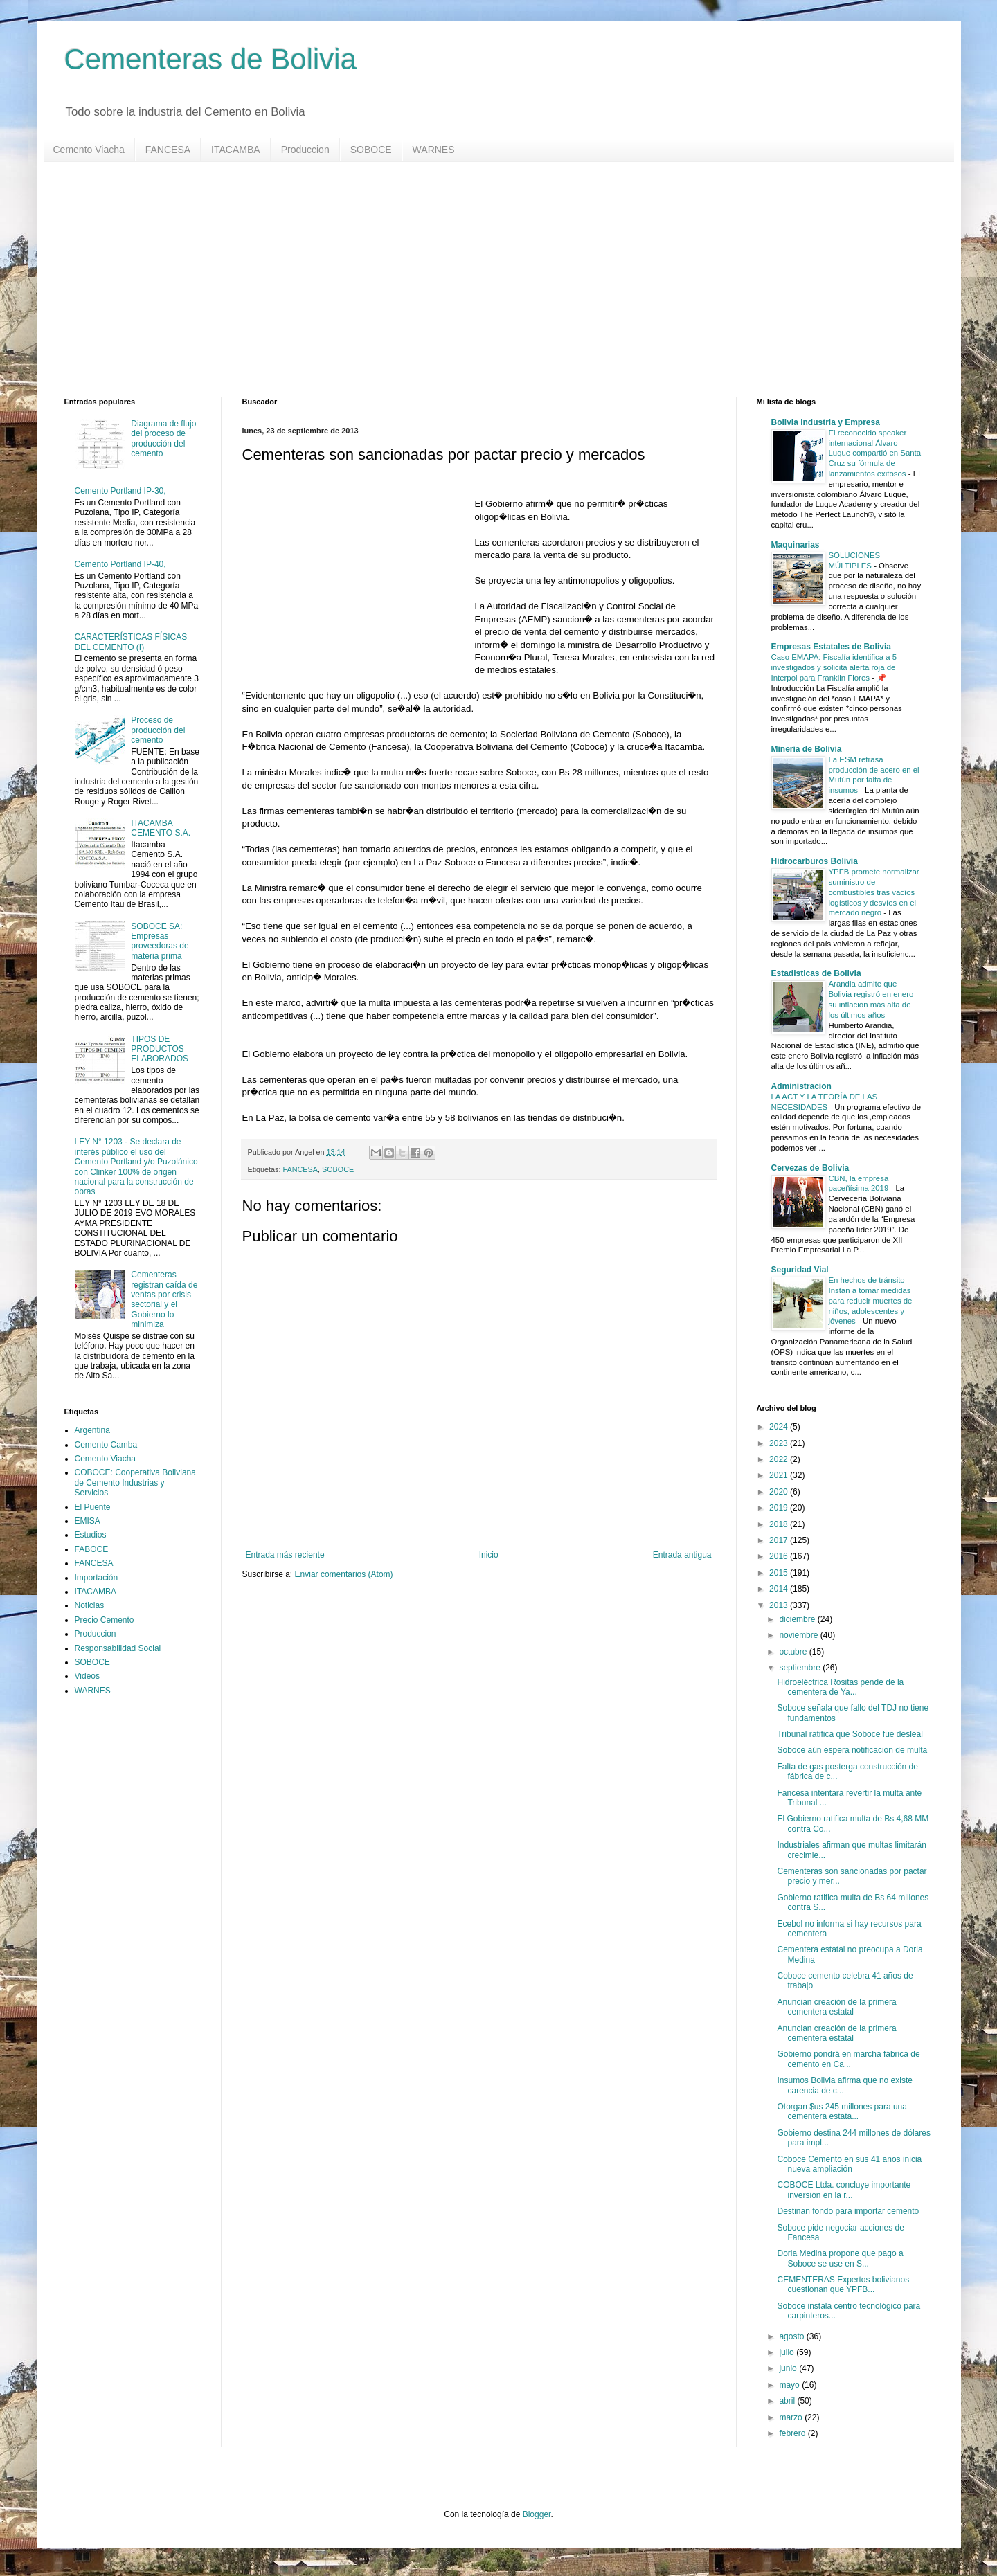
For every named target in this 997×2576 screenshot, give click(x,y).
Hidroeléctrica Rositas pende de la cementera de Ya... (840, 1687)
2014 (779, 1589)
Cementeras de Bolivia (210, 59)
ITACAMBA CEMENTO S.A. (160, 828)
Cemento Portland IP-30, (120, 491)
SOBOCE (371, 149)
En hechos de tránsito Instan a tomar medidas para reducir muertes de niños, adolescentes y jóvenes (871, 1300)
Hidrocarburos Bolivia (814, 861)
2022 (779, 1459)
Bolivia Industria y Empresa (825, 422)
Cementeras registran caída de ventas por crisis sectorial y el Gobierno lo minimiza (164, 1299)
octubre (794, 1652)
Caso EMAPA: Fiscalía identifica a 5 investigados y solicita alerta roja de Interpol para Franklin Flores (834, 667)
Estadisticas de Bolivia (816, 973)
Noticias (90, 1605)
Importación (96, 1578)
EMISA (87, 1521)
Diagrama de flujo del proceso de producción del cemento (163, 438)
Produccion (305, 149)
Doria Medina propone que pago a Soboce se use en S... (840, 2258)
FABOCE (92, 1549)
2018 (779, 1524)
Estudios (91, 1535)
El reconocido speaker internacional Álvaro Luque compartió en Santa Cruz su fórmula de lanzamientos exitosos (875, 453)
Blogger (537, 2514)
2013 (779, 1605)
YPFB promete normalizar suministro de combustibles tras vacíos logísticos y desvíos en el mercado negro (874, 892)
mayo (790, 2385)
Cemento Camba (106, 1445)
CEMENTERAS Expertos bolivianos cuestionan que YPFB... (843, 2284)
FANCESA (167, 149)
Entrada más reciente (285, 1555)
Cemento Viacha (89, 149)
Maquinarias (795, 545)
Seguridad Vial (800, 1270)
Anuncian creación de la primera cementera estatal (836, 2007)
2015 (779, 1573)
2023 (779, 1443)
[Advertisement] (479, 280)
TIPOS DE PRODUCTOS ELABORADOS (159, 1049)
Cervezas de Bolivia (810, 1168)
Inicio (488, 1555)
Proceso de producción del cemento (158, 730)
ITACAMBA (235, 149)
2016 (779, 1556)
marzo (792, 2417)
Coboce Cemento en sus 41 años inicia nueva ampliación (849, 2164)
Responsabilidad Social (118, 1648)
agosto (792, 2336)
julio (787, 2352)
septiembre (801, 1668)
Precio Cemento (104, 1620)
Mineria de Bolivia (806, 749)
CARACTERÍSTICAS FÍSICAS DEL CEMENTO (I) (131, 641)
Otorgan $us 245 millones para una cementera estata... (841, 2111)
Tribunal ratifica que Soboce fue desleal (849, 1734)
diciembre (798, 1619)
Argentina (92, 1430)
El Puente (93, 1507)
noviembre (799, 1635)
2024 (779, 1427)
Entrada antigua (682, 1555)
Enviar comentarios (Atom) (344, 1574)
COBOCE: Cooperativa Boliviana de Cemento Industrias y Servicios (135, 1482)
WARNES (434, 149)
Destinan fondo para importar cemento (848, 2211)
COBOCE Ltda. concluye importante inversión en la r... (843, 2189)
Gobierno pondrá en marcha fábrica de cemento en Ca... (848, 2059)
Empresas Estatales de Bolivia (831, 646)
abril (788, 2401)
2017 (779, 1540)
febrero (793, 2433)
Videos (87, 1676)
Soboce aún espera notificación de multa (852, 1750)
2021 (779, 1475)
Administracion (801, 1086)
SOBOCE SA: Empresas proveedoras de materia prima (159, 941)
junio (789, 2368)
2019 (779, 1508)
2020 (779, 1492)
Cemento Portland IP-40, (120, 564)
